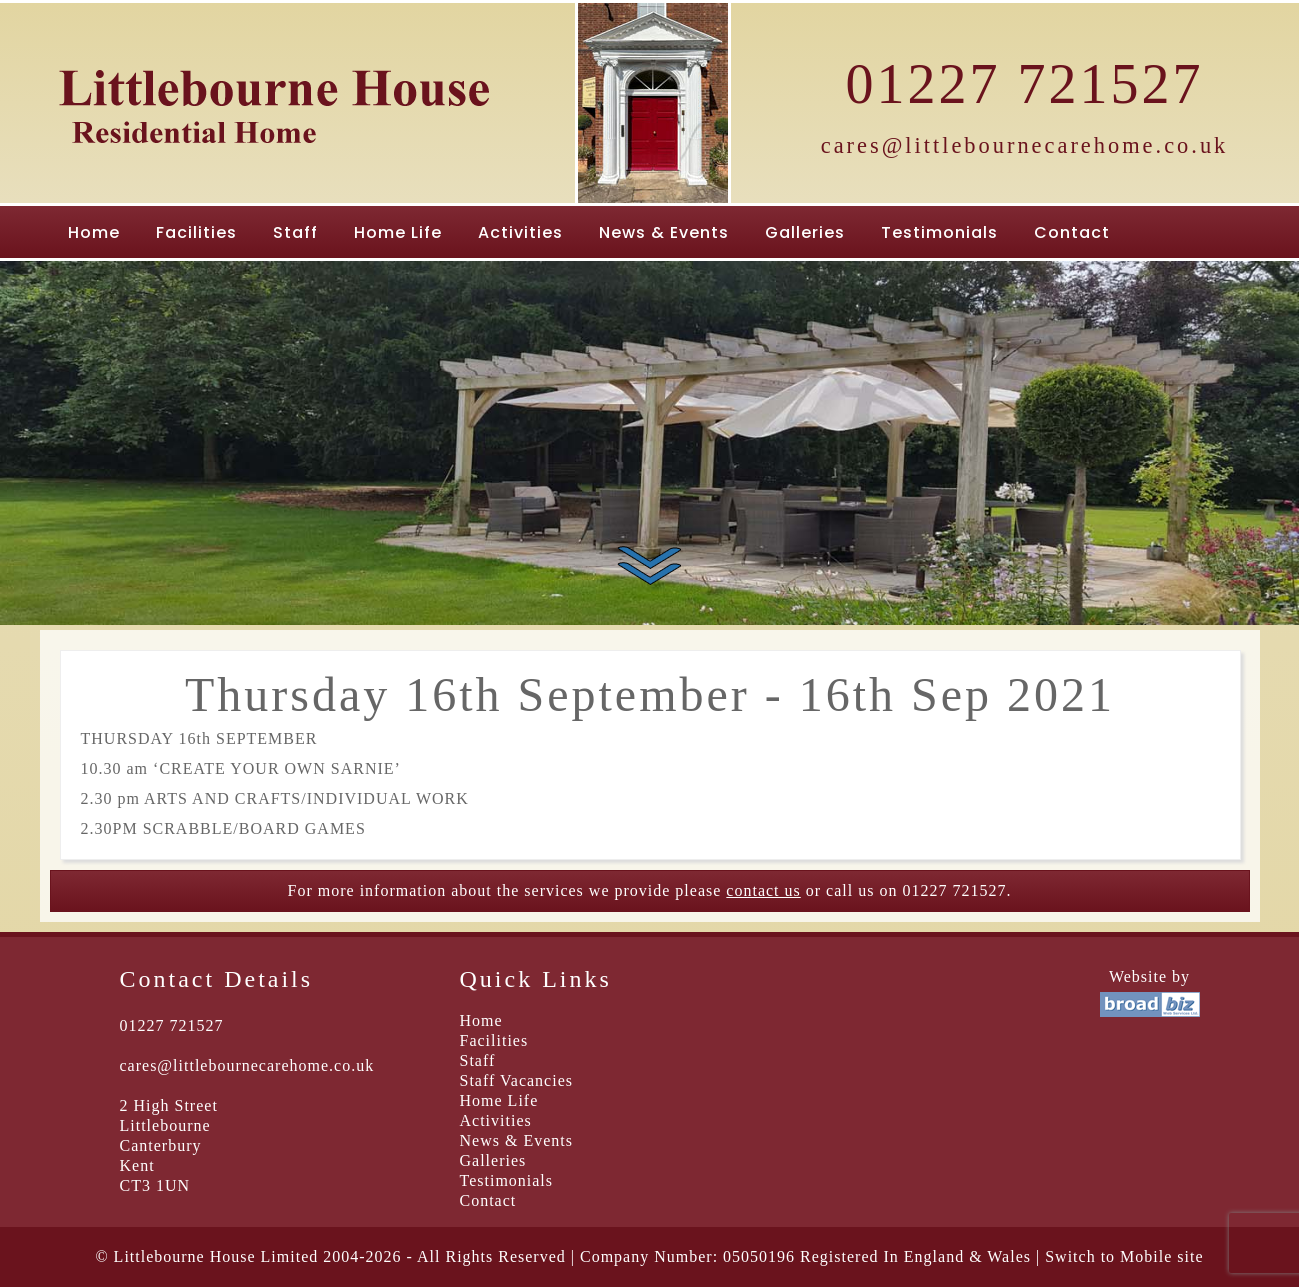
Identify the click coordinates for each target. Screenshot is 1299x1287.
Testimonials (939, 232)
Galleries (805, 232)
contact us (763, 890)
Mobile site (1161, 1256)
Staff (295, 232)
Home (94, 232)
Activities (520, 232)
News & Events (664, 232)
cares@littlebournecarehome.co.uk (1025, 145)
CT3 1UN (155, 1185)
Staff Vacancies (516, 1080)
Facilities (196, 232)
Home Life (398, 232)
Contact (1072, 232)
